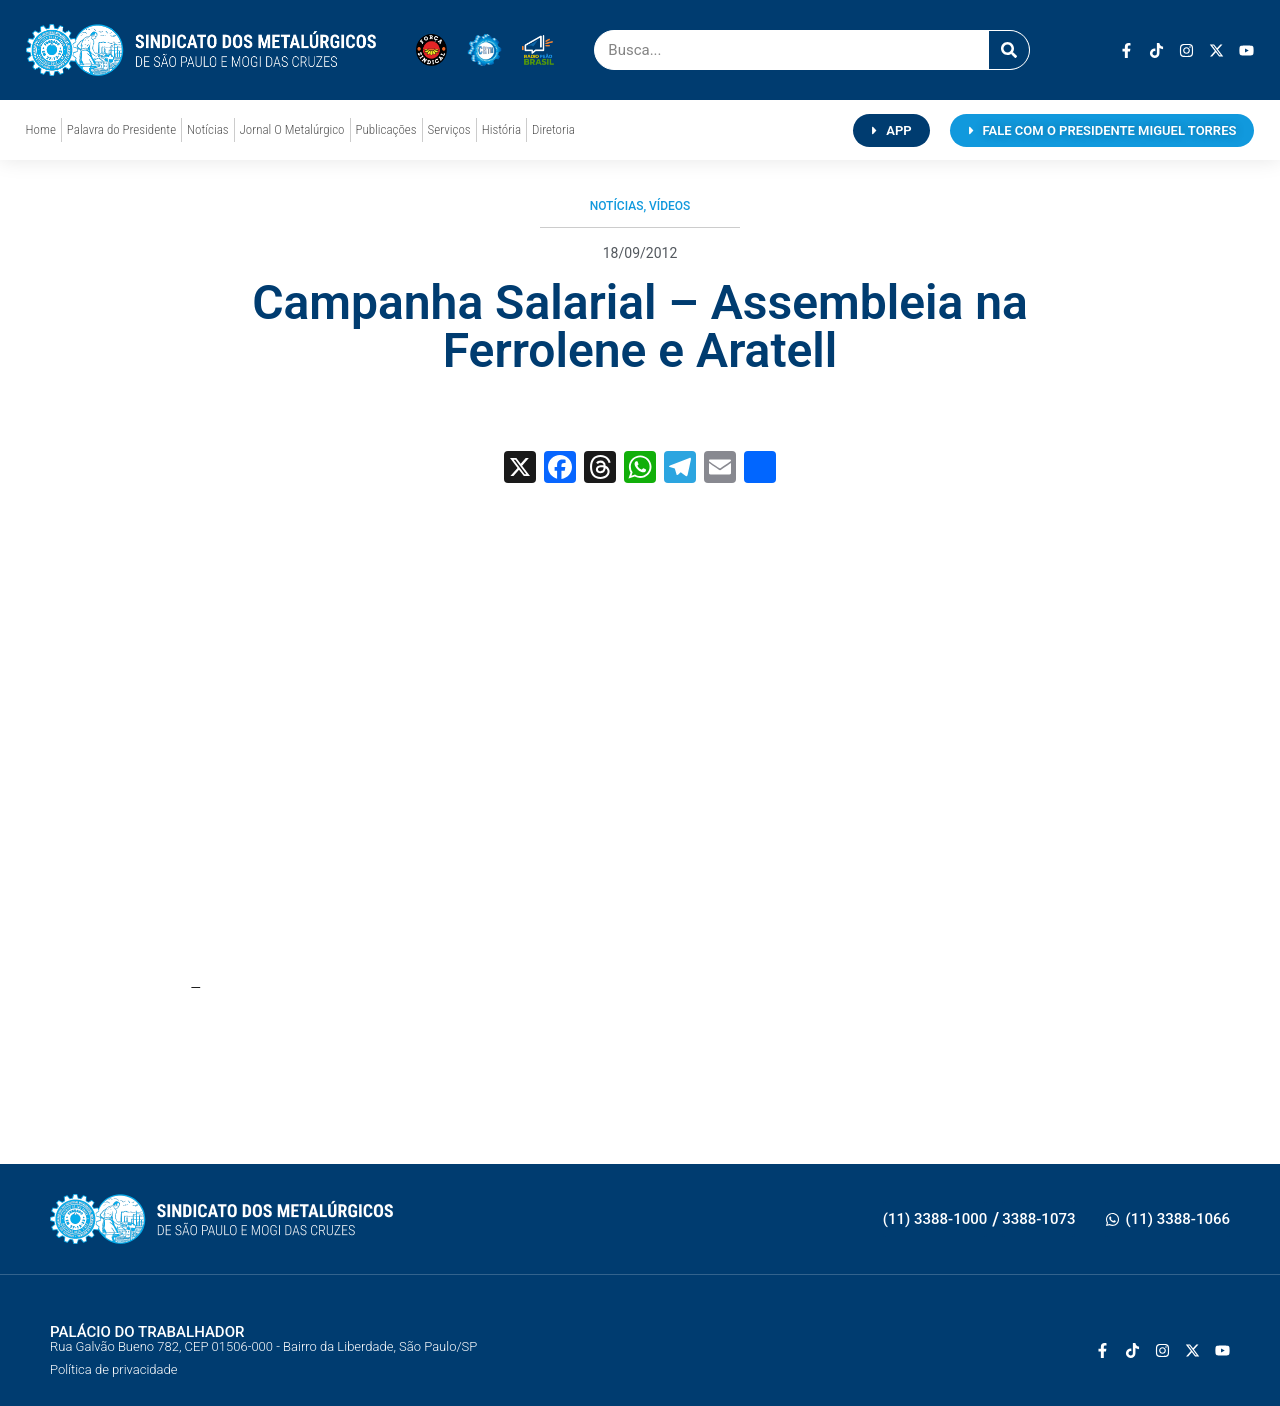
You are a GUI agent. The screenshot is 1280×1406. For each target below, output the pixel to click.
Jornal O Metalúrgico (292, 129)
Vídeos (669, 206)
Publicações (386, 129)
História (501, 129)
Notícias (207, 129)
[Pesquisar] (1009, 50)
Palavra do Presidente (121, 129)
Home (41, 129)
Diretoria (553, 129)
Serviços (449, 129)
